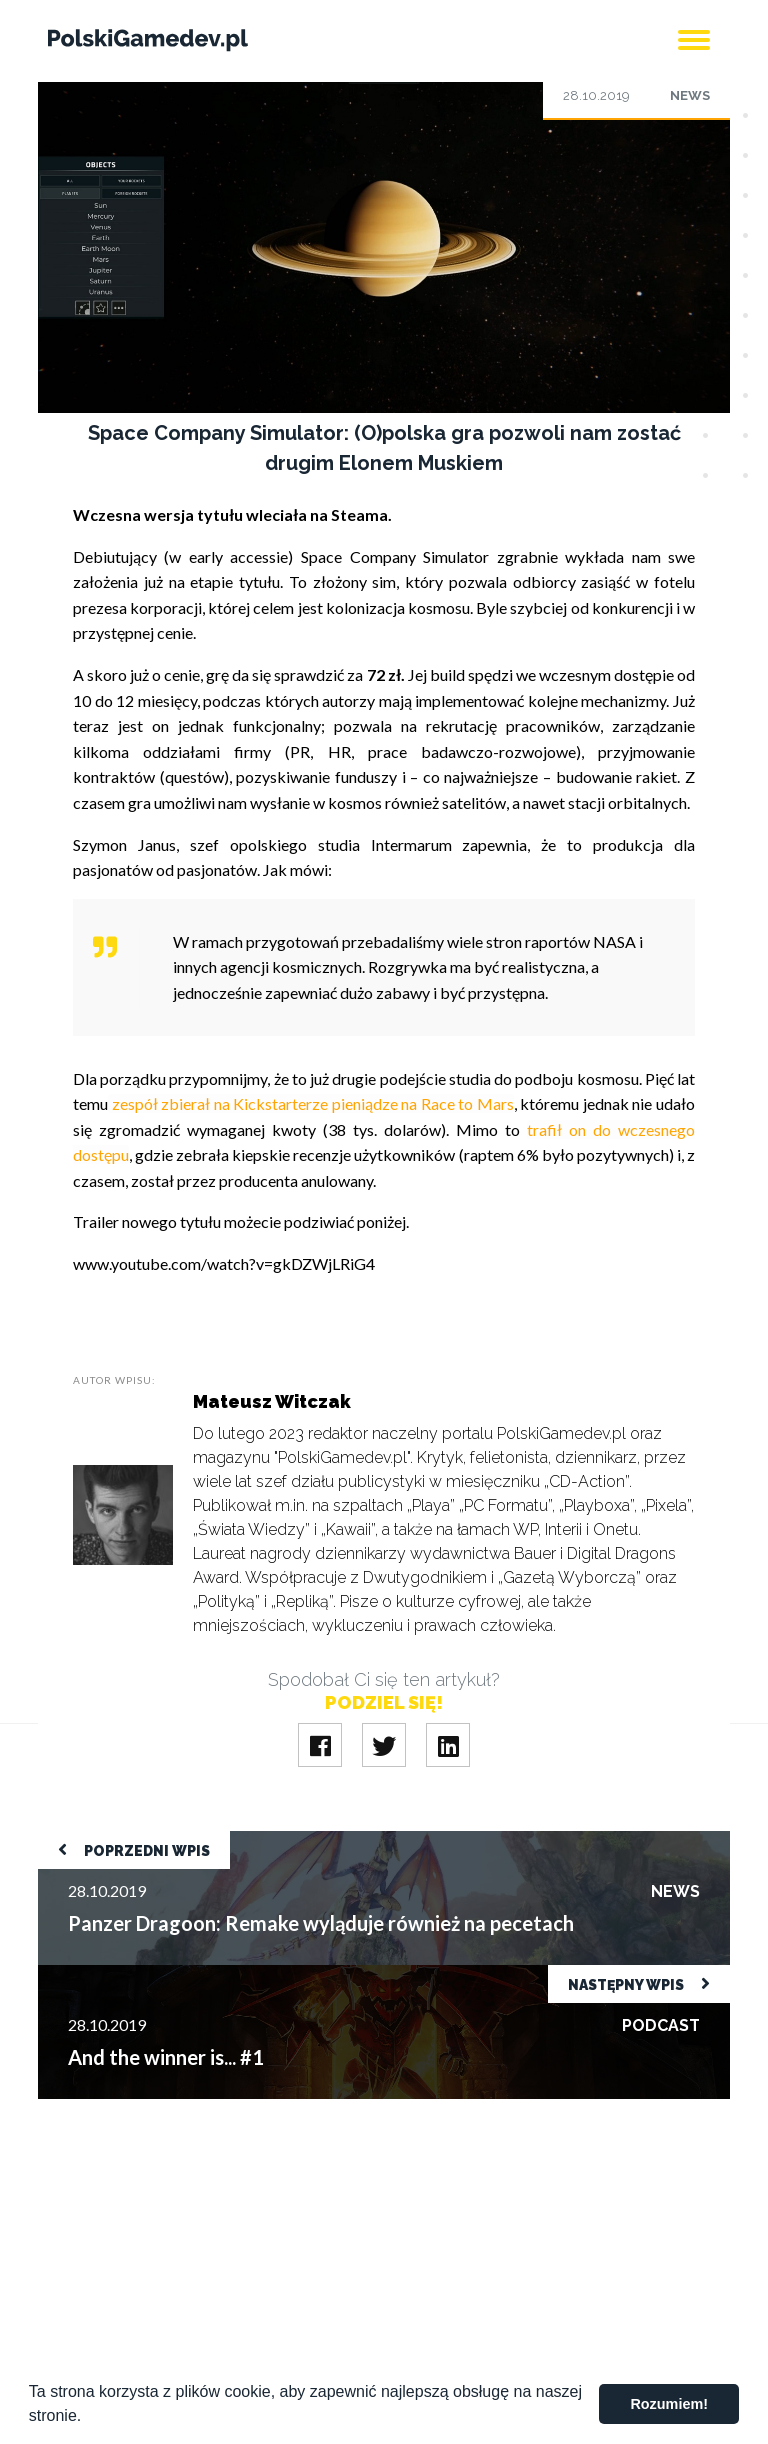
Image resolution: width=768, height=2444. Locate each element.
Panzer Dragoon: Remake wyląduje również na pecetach (228, 1840)
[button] (89, 2418)
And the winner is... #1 (111, 1974)
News (690, 95)
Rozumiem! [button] (669, 2404)
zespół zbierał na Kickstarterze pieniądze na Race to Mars (311, 1103)
